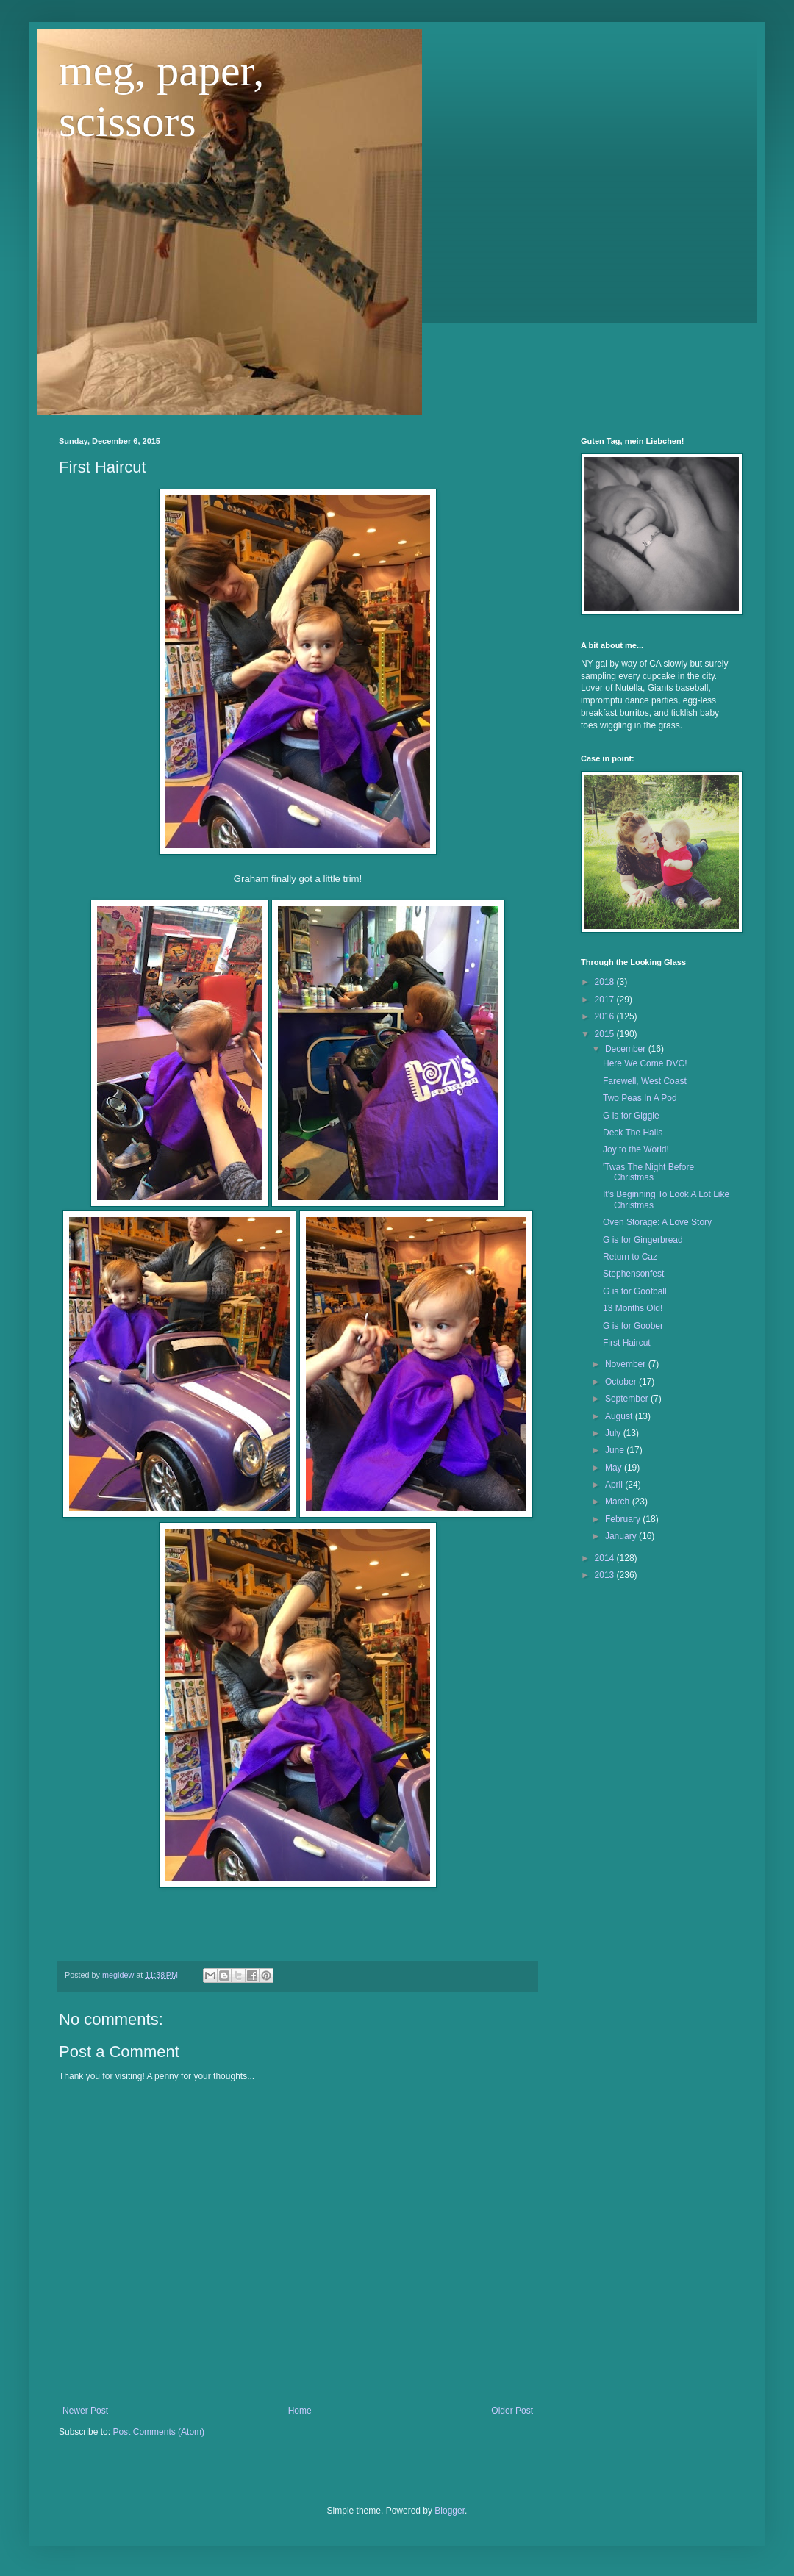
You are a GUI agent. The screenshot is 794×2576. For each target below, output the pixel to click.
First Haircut (627, 1343)
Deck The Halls (632, 1132)
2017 (606, 999)
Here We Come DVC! (645, 1063)
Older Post (512, 2410)
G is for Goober (633, 1326)
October (622, 1382)
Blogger (449, 2510)
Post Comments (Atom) (158, 2432)
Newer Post (85, 2410)
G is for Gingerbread (643, 1240)
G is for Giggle (631, 1116)
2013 (606, 1575)
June (615, 1450)
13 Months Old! (632, 1308)
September (628, 1398)
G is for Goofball (635, 1291)
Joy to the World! (636, 1149)
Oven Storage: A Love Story (657, 1222)
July (614, 1433)
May (614, 1468)
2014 (606, 1558)
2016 (606, 1016)
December (626, 1049)
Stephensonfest (633, 1274)
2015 (606, 1034)
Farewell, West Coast (645, 1081)
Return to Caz (630, 1257)
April (615, 1484)
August (620, 1416)
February (624, 1519)
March (618, 1501)
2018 (606, 982)
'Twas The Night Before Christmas (648, 1172)
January (622, 1536)
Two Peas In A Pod (640, 1098)
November (626, 1364)
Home (300, 2410)
